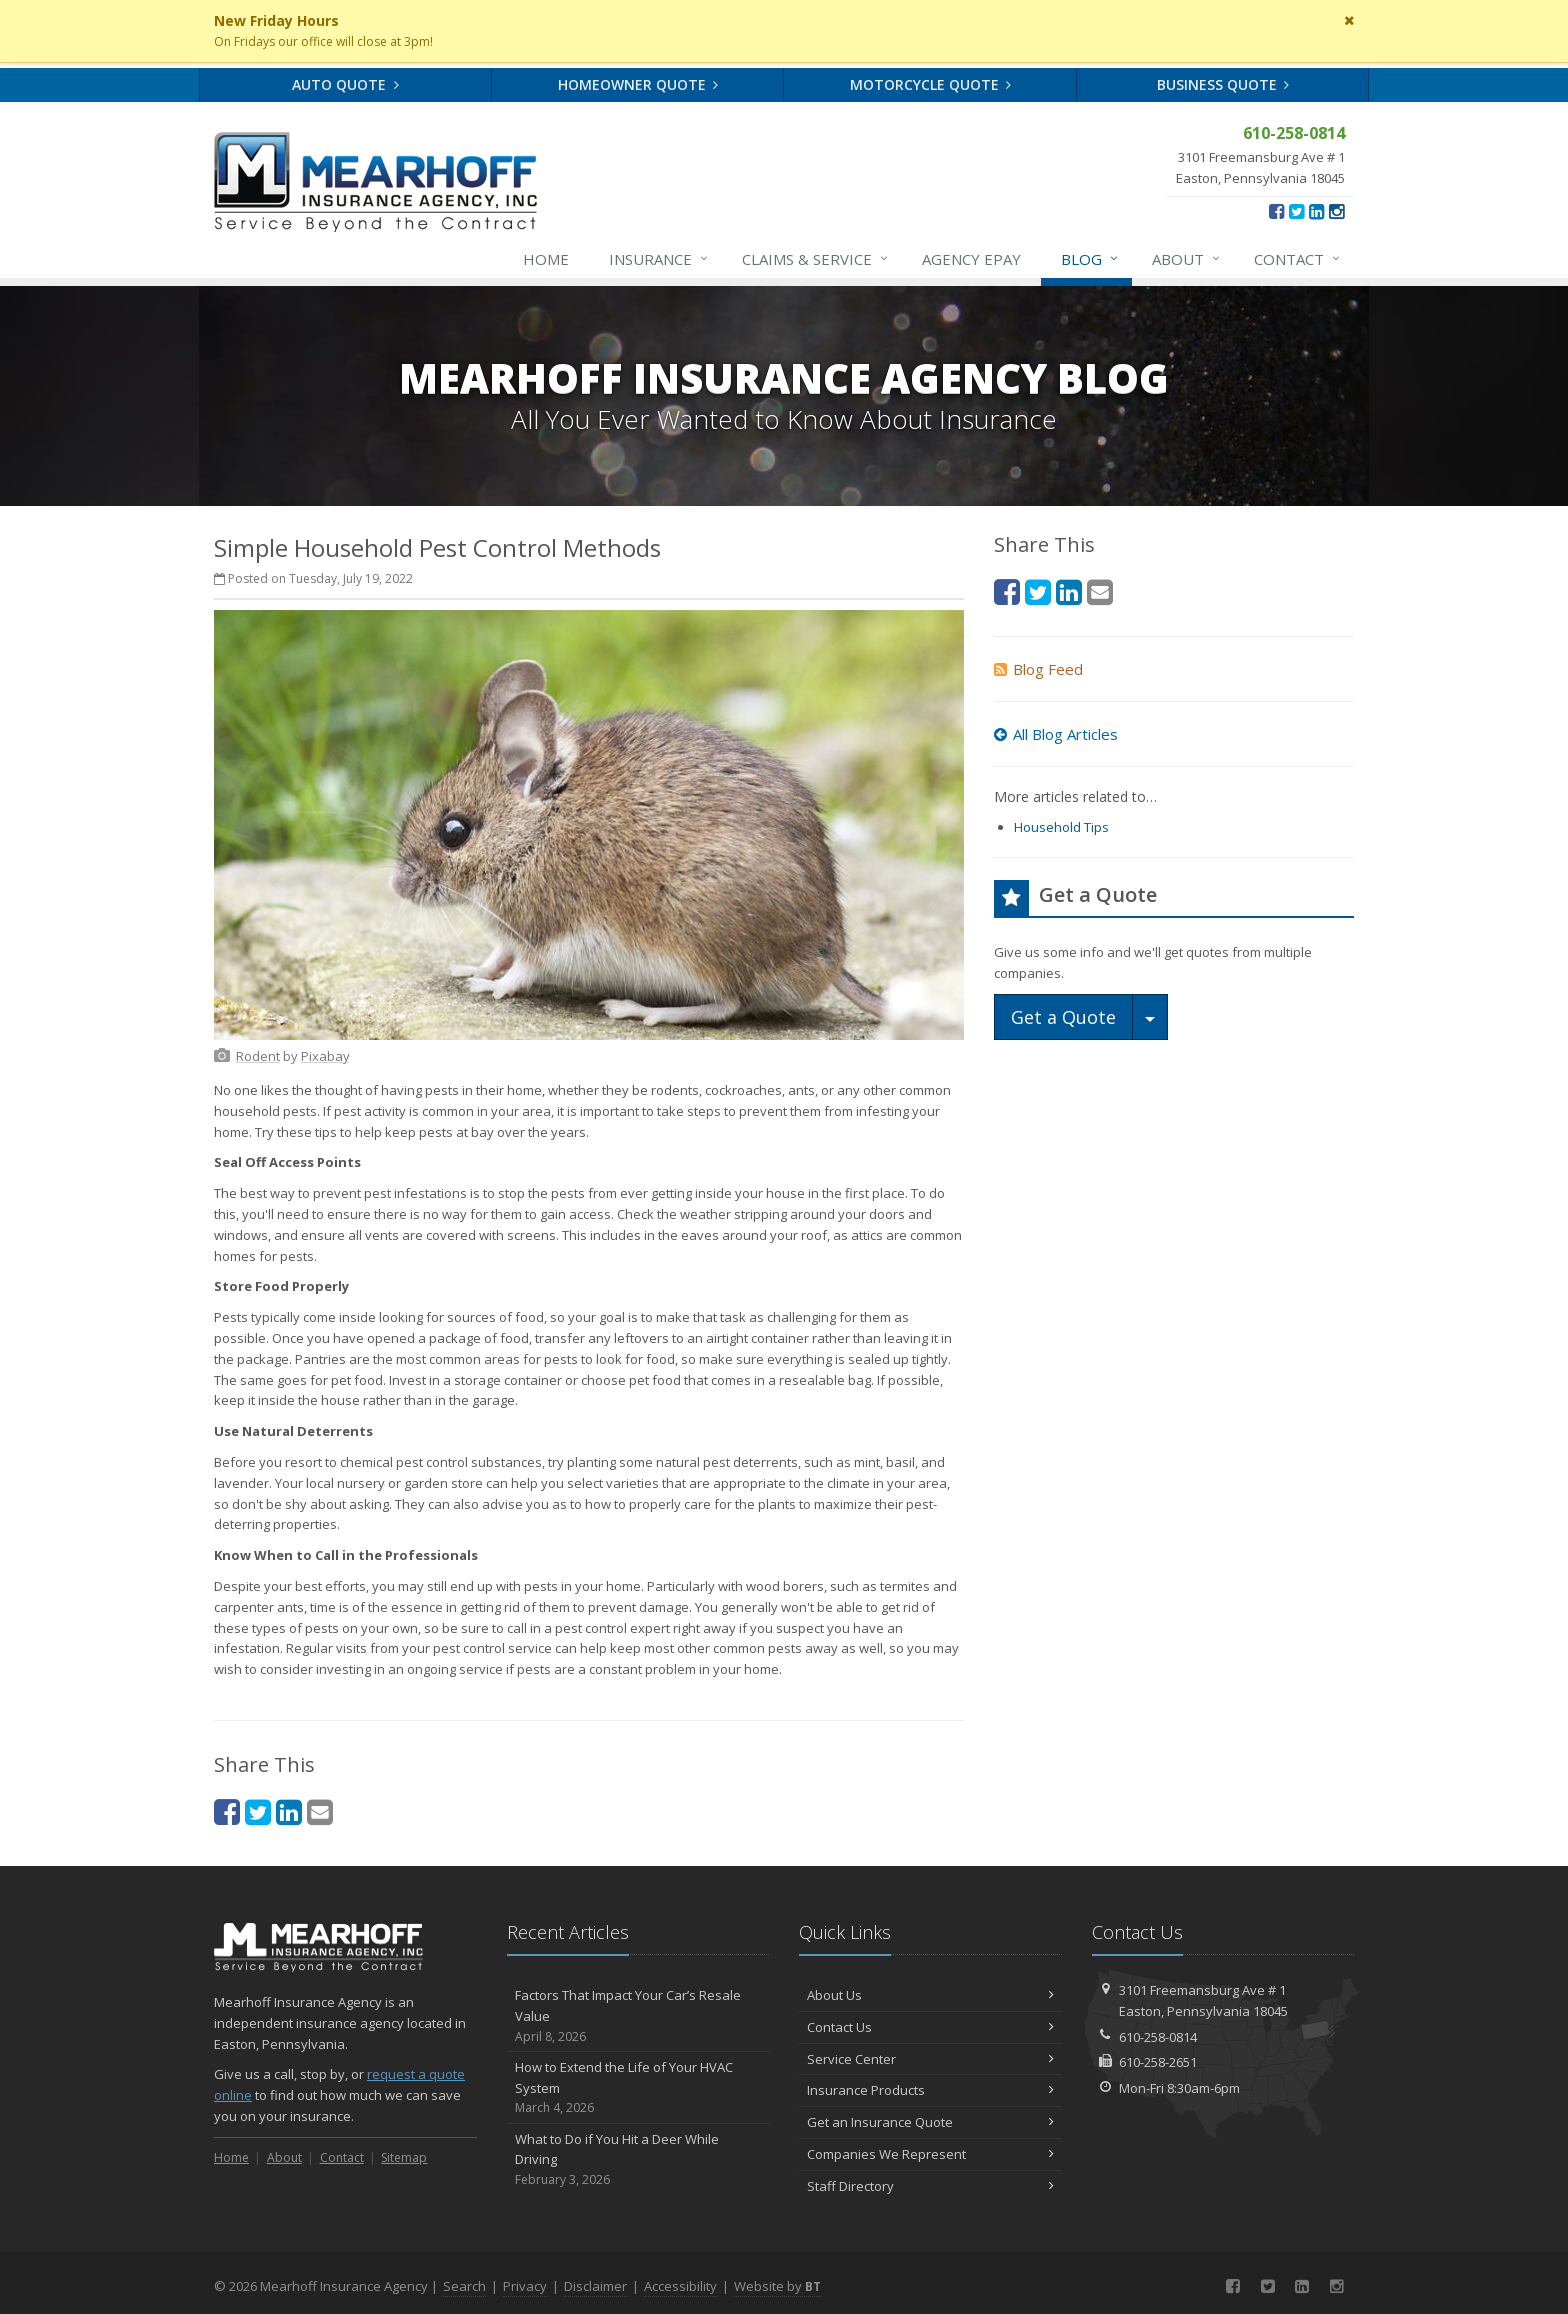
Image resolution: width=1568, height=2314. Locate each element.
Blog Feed (1038, 669)
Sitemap (404, 2157)
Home (546, 259)
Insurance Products (930, 2090)
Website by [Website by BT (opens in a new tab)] (777, 2286)
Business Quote (1223, 84)
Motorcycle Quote (931, 84)
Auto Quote (345, 84)
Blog (1090, 259)
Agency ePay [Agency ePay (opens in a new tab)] (971, 259)
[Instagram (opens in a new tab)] (1336, 211)
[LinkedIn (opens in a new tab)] (1316, 211)
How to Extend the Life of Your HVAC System (638, 2088)
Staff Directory (930, 2186)
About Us (930, 1995)
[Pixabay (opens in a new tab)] (325, 1056)
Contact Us (930, 2027)
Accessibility (680, 2286)
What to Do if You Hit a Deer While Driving (638, 2160)
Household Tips (1061, 827)
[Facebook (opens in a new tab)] (1276, 211)
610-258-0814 (1158, 2037)
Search (464, 2286)
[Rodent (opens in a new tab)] (258, 1056)
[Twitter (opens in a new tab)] (1296, 211)
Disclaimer (595, 2286)
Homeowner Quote (638, 84)
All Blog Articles (1056, 734)
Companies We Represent (930, 2154)
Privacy (525, 2286)
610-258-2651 (1158, 2062)
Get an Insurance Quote (930, 2122)
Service (816, 259)
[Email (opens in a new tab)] (320, 1811)
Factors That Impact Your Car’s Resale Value (638, 2016)
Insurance (659, 259)
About (1187, 259)
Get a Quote (1063, 1017)
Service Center (930, 2059)
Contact (1298, 259)
